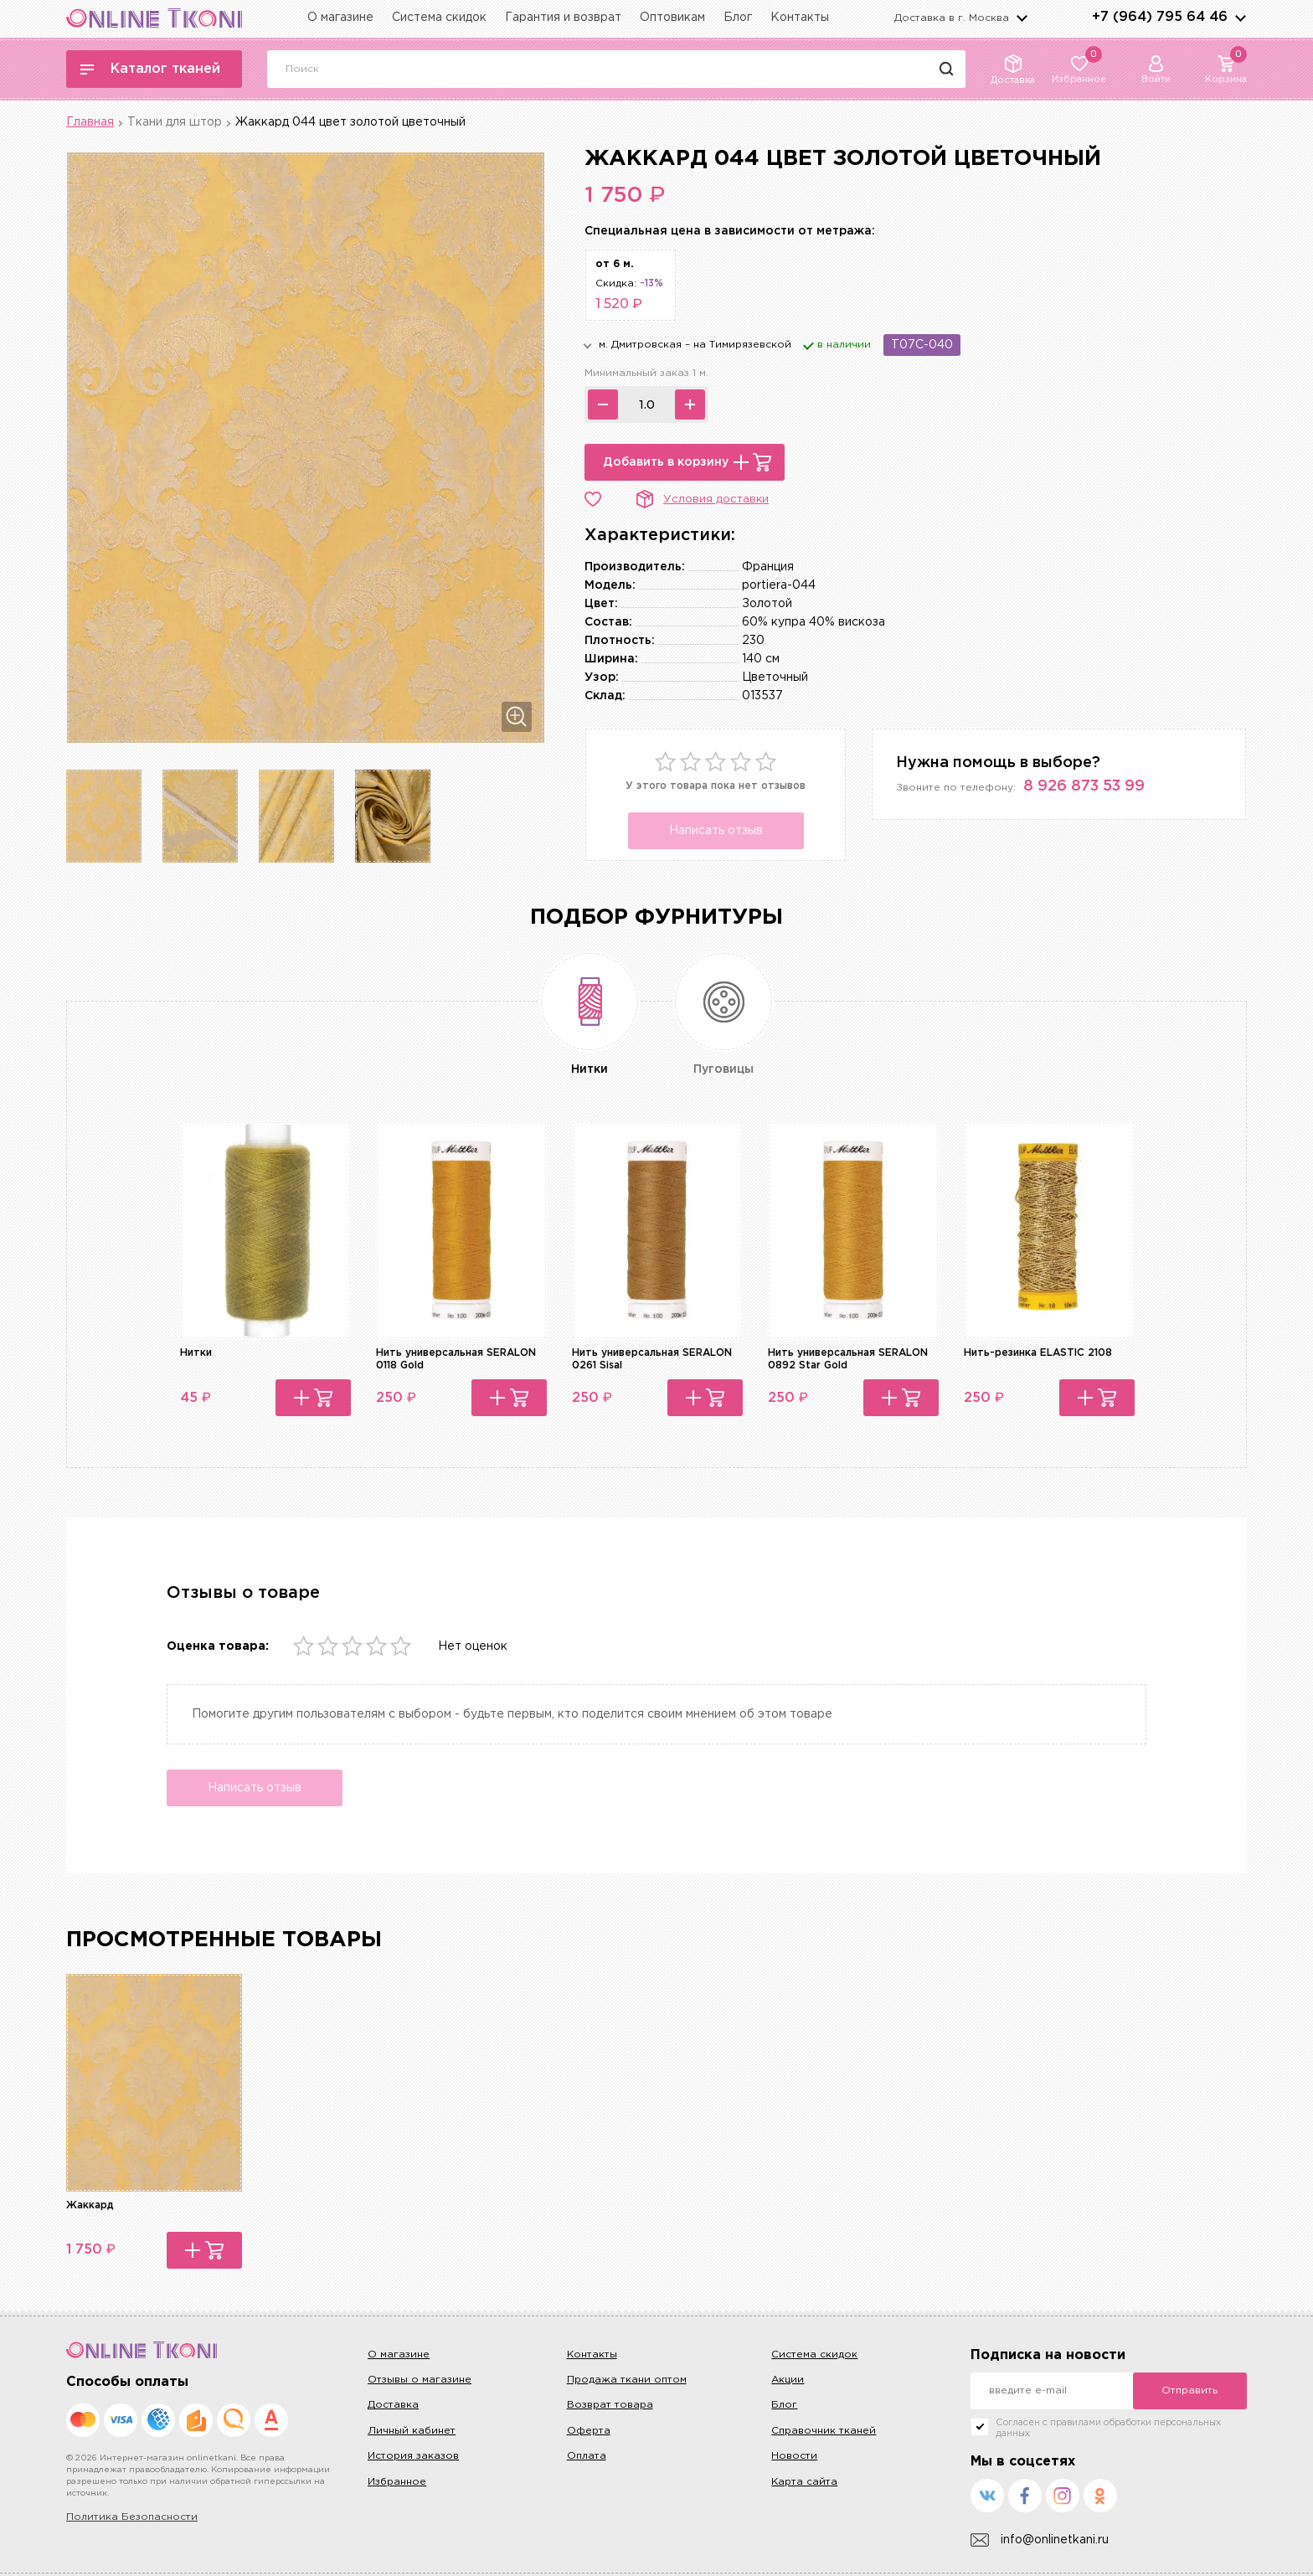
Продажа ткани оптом (627, 2379)
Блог (737, 18)
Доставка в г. (951, 18)
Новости (794, 2455)
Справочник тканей (823, 2430)
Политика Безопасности (132, 2517)
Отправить (1189, 2390)
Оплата (586, 2455)
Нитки (196, 1353)
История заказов (413, 2455)
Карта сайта (804, 2481)
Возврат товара (610, 2404)
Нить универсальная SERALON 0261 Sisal (652, 1358)
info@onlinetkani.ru (1040, 2540)
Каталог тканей (150, 69)
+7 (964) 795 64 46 (1160, 17)
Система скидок (439, 18)
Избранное (397, 2481)
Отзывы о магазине (419, 2379)
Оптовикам (672, 18)
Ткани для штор (174, 122)
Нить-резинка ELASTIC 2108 (1038, 1353)
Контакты (799, 18)
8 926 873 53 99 (1084, 786)
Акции (787, 2379)
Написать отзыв (716, 831)
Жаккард (90, 2205)
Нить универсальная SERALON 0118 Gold (456, 1358)
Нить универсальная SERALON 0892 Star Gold (848, 1358)
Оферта (588, 2430)
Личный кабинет (412, 2430)
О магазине (340, 18)
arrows (1240, 17)
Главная (90, 122)
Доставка (393, 2404)
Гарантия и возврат (563, 18)
